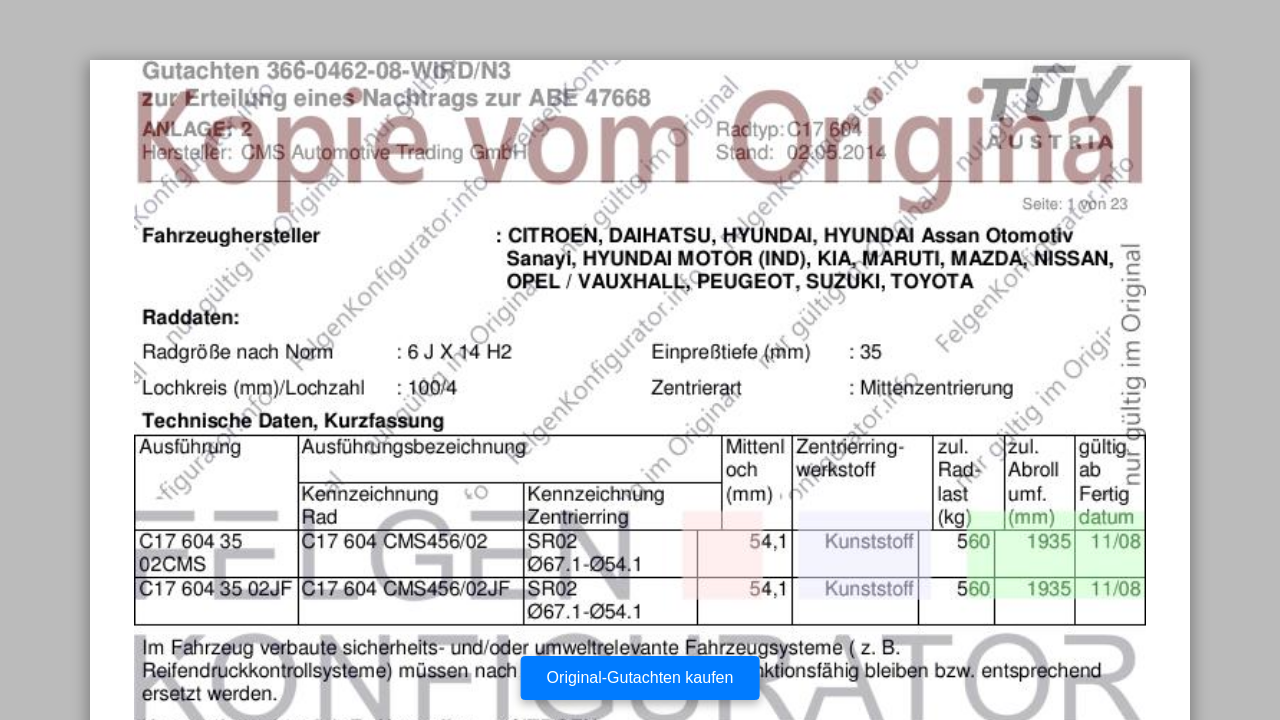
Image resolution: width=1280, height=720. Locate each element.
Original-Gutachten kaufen (640, 677)
